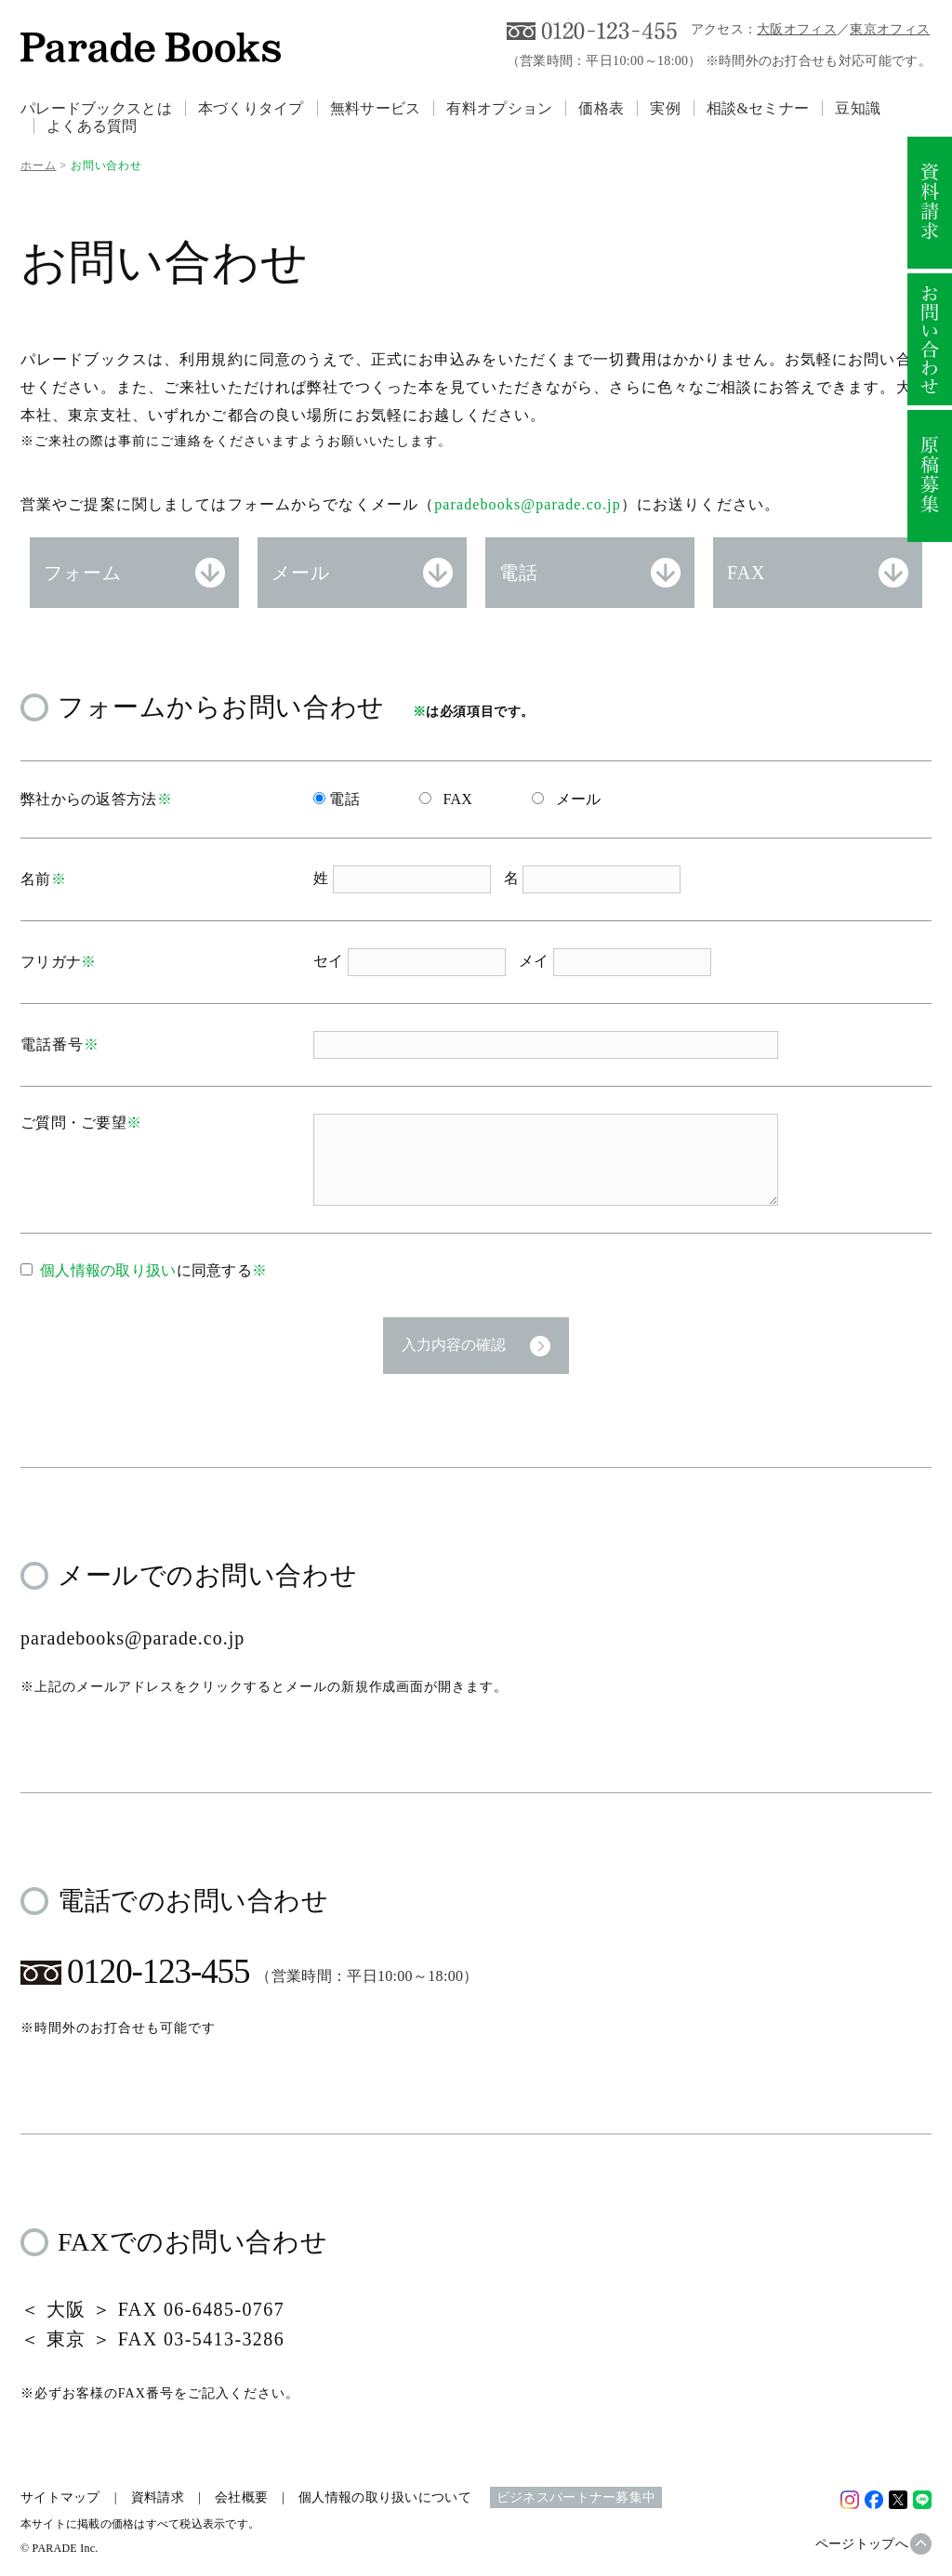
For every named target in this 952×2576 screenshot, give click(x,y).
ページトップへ (861, 2544)
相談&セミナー (758, 108)
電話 (518, 572)
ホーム (38, 165)
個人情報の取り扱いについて (384, 2497)
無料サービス (375, 108)
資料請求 (157, 2497)
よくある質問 (92, 126)
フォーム (83, 572)
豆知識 (857, 108)
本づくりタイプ (251, 108)
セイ (330, 961)
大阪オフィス (797, 29)
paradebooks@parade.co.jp (527, 504)
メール (300, 572)
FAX (746, 572)
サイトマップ (60, 2497)
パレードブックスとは (96, 108)
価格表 (601, 108)
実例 (665, 108)
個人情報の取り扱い (108, 1270)
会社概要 (241, 2497)
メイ (536, 961)
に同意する (153, 1270)
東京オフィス (890, 29)
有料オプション (499, 108)
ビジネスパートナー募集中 (575, 2497)
